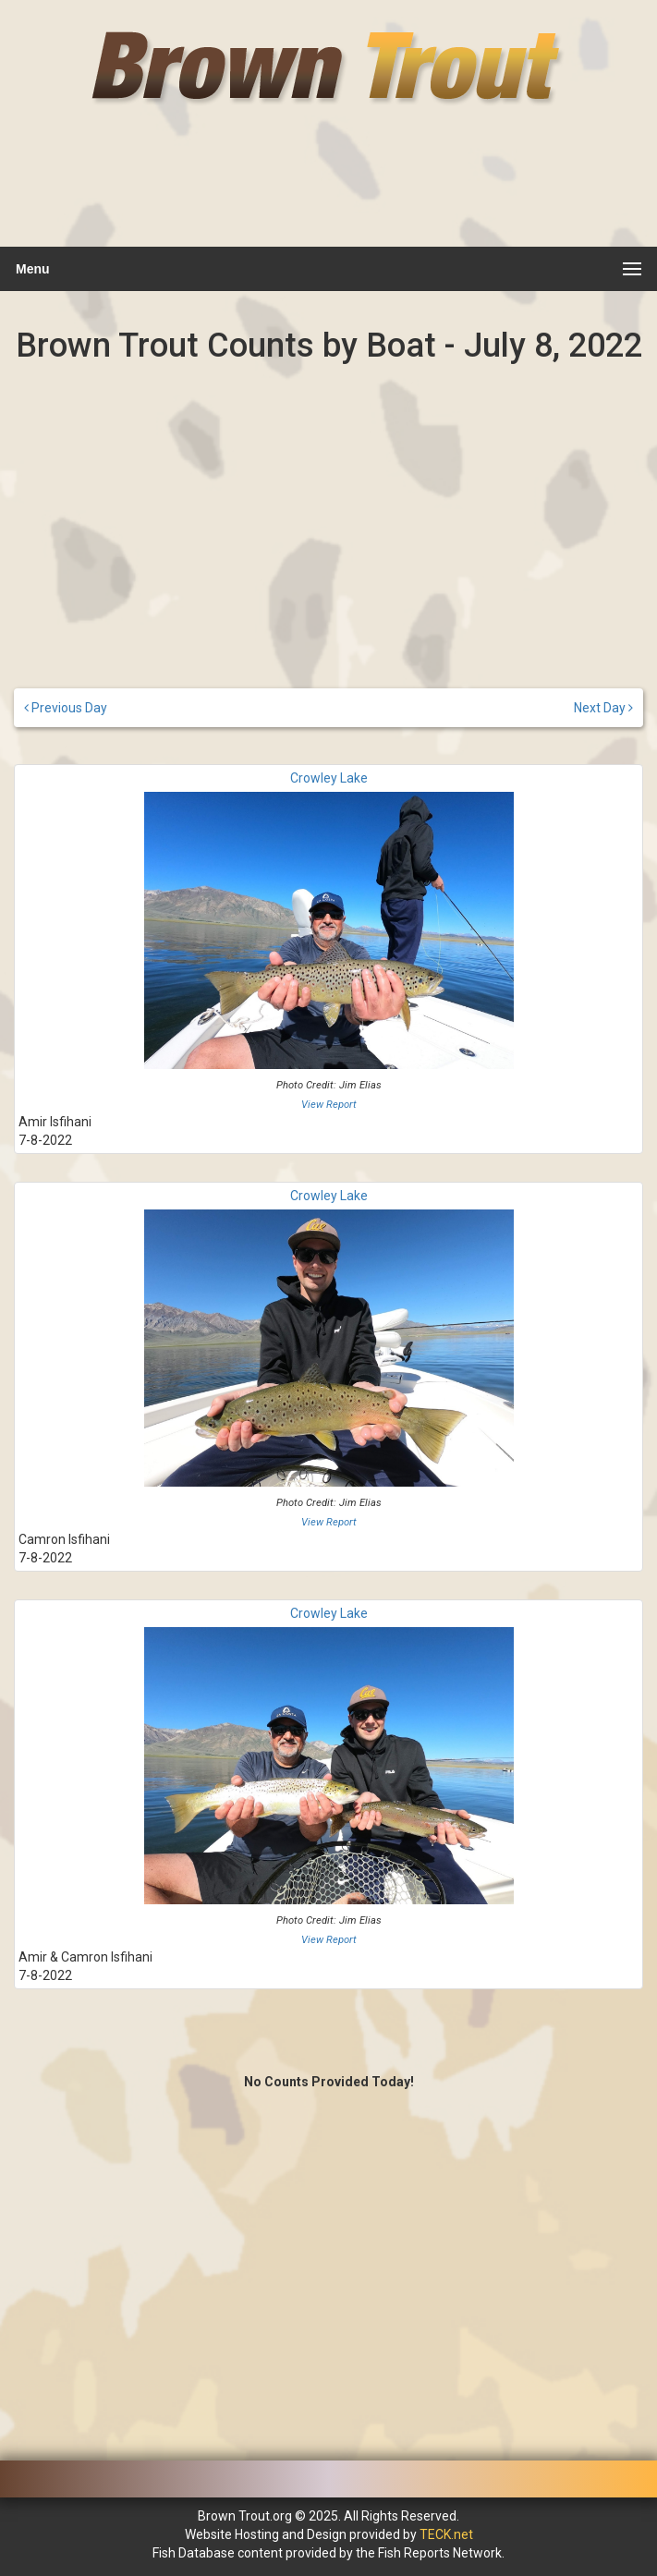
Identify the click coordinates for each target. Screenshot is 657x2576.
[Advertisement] (326, 189)
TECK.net (446, 2534)
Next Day (603, 707)
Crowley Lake (329, 778)
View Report (329, 1105)
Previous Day (65, 707)
